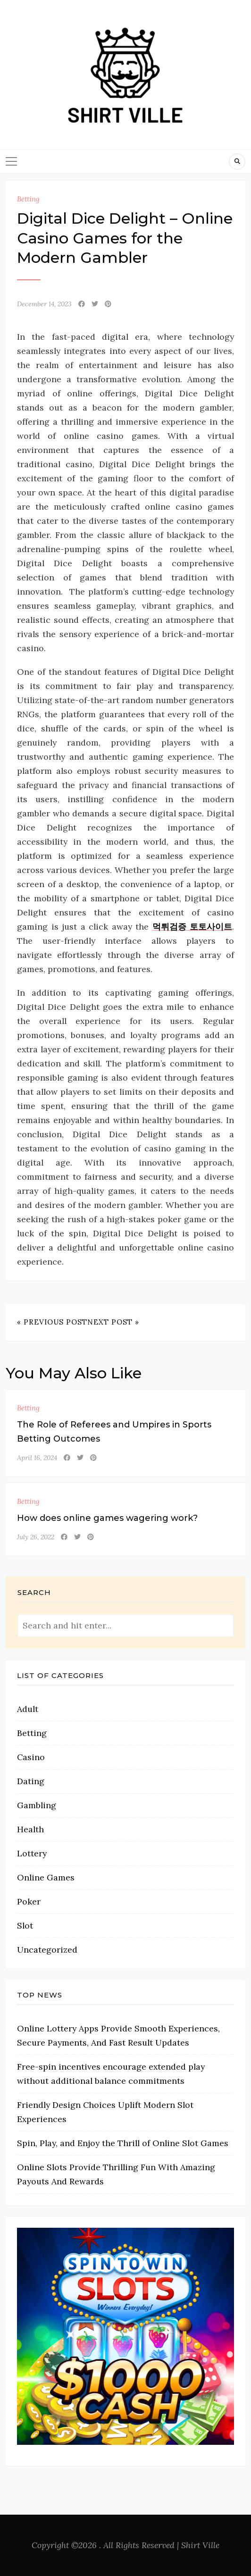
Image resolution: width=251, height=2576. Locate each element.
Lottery (32, 1853)
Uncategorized (47, 1949)
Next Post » (113, 1321)
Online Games (46, 1877)
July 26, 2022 (35, 1537)
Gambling (36, 1805)
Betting (28, 198)
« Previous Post (52, 1321)
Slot (25, 1925)
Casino (31, 1757)
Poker (29, 1901)
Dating (30, 1781)
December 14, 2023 (44, 304)
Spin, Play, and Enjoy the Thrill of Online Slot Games (122, 2143)
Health (30, 1829)
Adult (27, 1708)
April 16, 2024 (37, 1457)
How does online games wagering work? (107, 1518)
